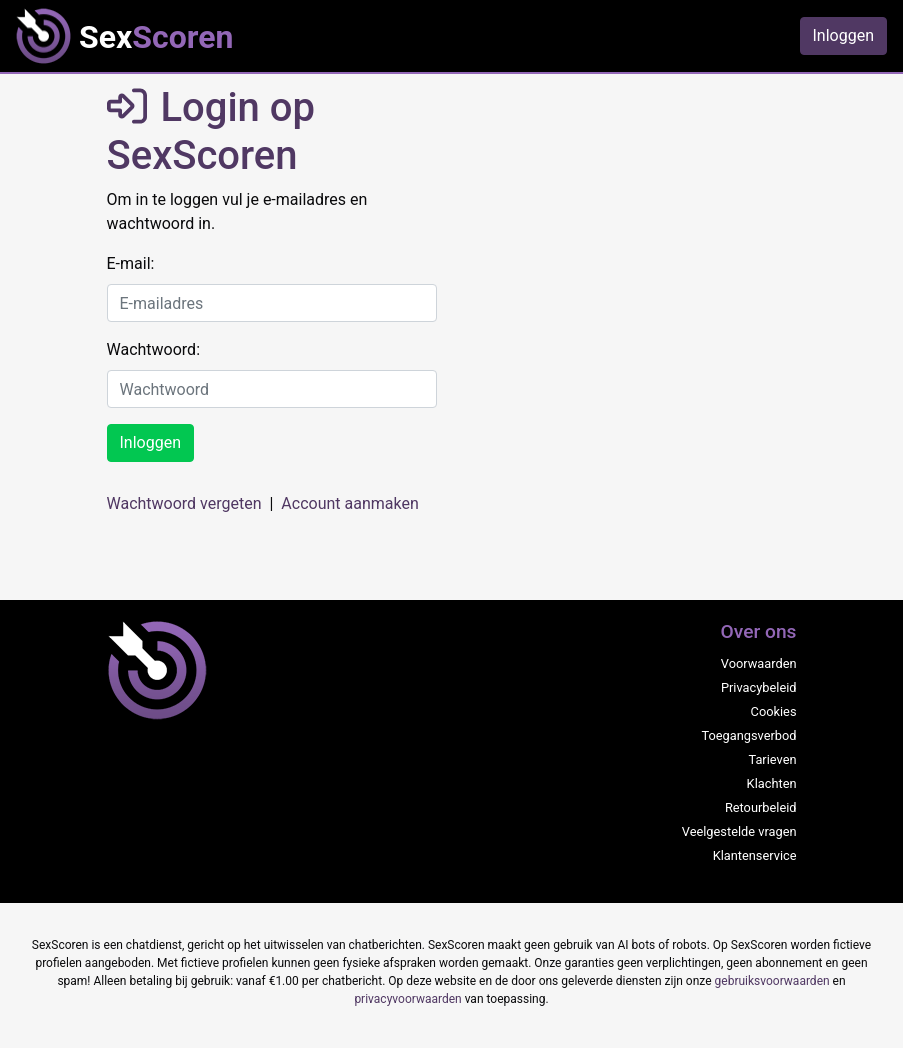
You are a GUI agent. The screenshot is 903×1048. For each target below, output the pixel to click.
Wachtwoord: (154, 349)
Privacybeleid (759, 687)
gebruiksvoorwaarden (772, 981)
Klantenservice (755, 855)
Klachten (772, 783)
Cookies (774, 711)
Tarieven (772, 759)
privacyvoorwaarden (407, 999)
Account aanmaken (349, 503)
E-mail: (131, 263)
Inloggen (844, 35)
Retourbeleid (761, 807)
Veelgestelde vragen (739, 831)
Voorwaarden (759, 663)
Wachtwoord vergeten (184, 503)
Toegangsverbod (748, 735)
